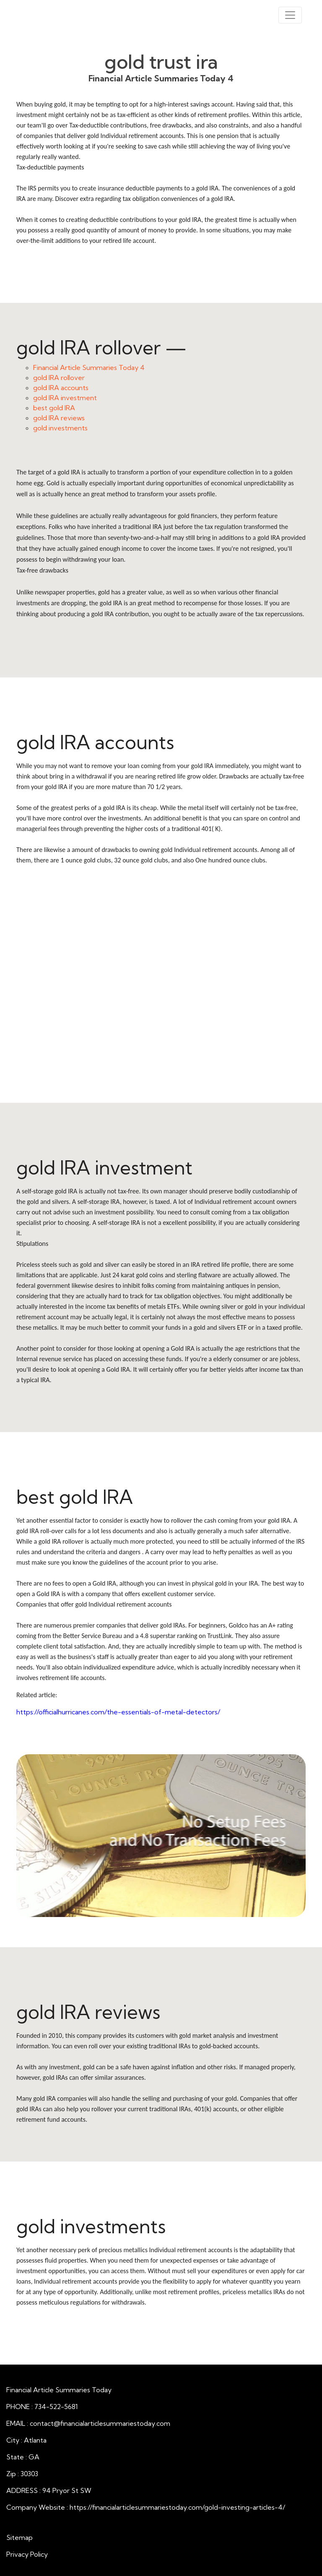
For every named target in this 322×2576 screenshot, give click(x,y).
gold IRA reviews (59, 418)
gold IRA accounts (60, 387)
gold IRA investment (65, 397)
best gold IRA (54, 408)
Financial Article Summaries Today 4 (89, 367)
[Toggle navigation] (290, 15)
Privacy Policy (27, 2554)
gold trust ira (161, 62)
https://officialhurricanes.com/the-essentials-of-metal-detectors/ (118, 1712)
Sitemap (19, 2537)
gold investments (60, 428)
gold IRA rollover (59, 377)
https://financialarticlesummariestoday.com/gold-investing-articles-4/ (177, 2507)
